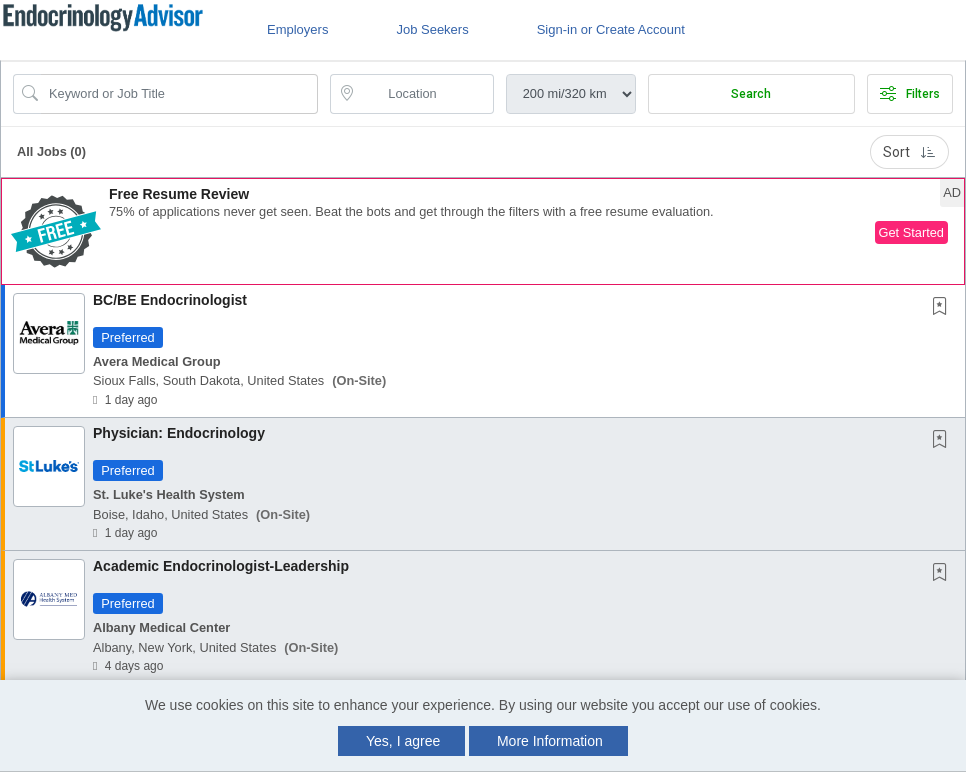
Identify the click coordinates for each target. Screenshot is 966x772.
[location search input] (425, 94)
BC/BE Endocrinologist (170, 300)
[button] (483, 231)
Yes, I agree (403, 741)
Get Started (911, 232)
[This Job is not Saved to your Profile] (944, 308)
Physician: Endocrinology (179, 433)
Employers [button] (297, 29)
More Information (550, 741)
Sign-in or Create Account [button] (611, 29)
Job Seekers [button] (432, 29)
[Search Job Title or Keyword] (179, 94)
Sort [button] (909, 152)
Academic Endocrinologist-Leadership (221, 566)
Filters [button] (910, 94)
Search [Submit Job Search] (751, 94)
